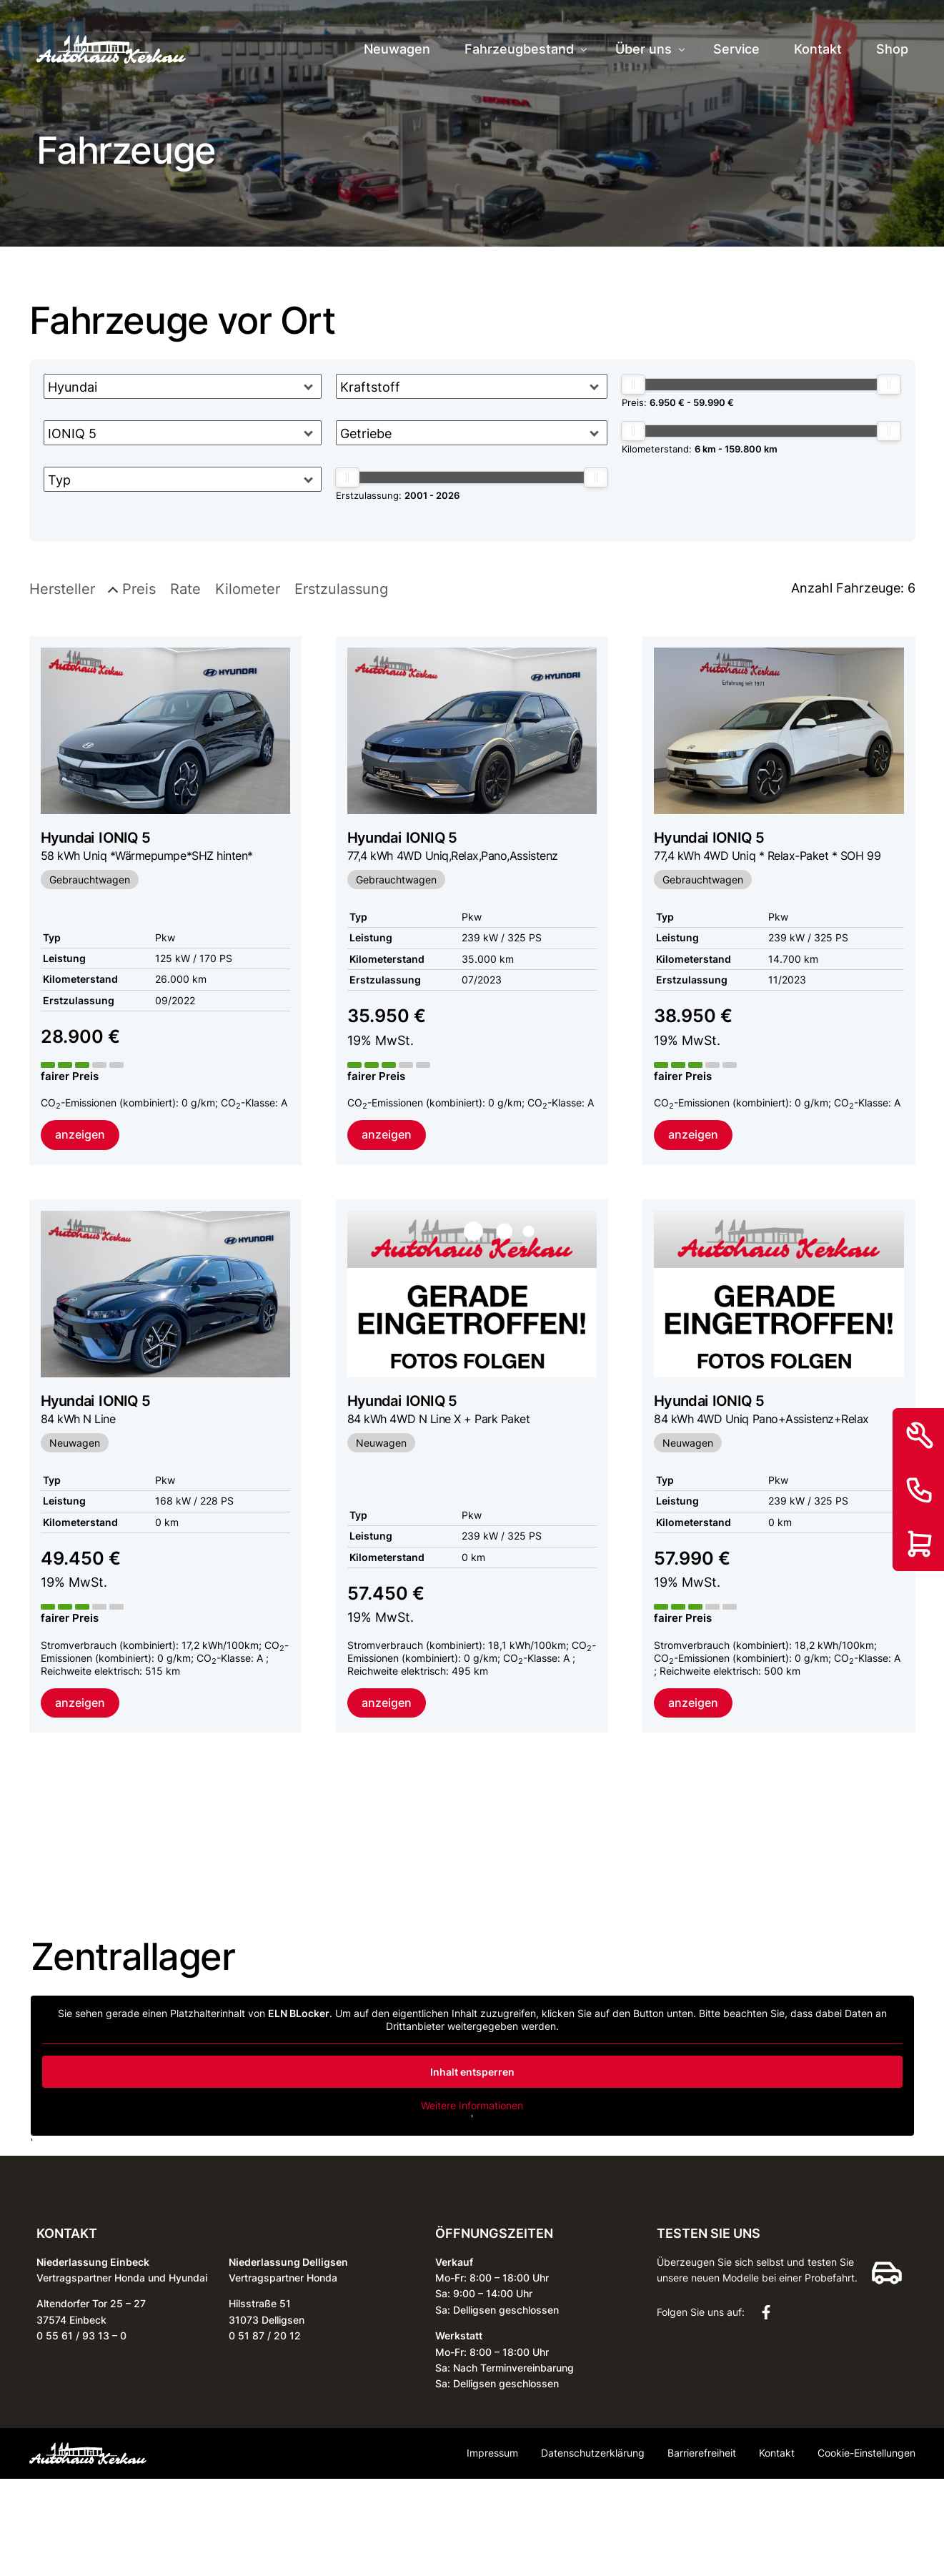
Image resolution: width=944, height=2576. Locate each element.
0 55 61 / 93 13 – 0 (81, 2338)
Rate (185, 589)
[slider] (347, 477)
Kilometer (247, 589)
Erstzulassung (341, 589)
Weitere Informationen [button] (472, 2107)
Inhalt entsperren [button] (472, 2074)
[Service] (919, 1435)
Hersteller (62, 589)
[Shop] (919, 1544)
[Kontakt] (919, 1489)
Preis (139, 589)
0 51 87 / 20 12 (265, 2338)
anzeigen (80, 1135)
